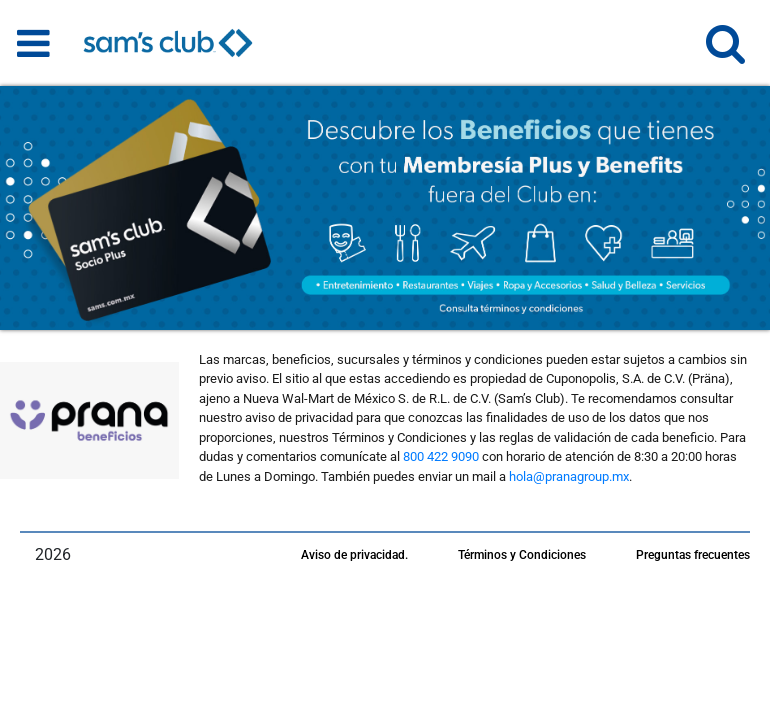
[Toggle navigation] (33, 43)
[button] (725, 52)
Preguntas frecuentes (693, 555)
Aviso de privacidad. (354, 555)
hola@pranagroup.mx (569, 476)
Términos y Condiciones (522, 555)
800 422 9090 (441, 456)
